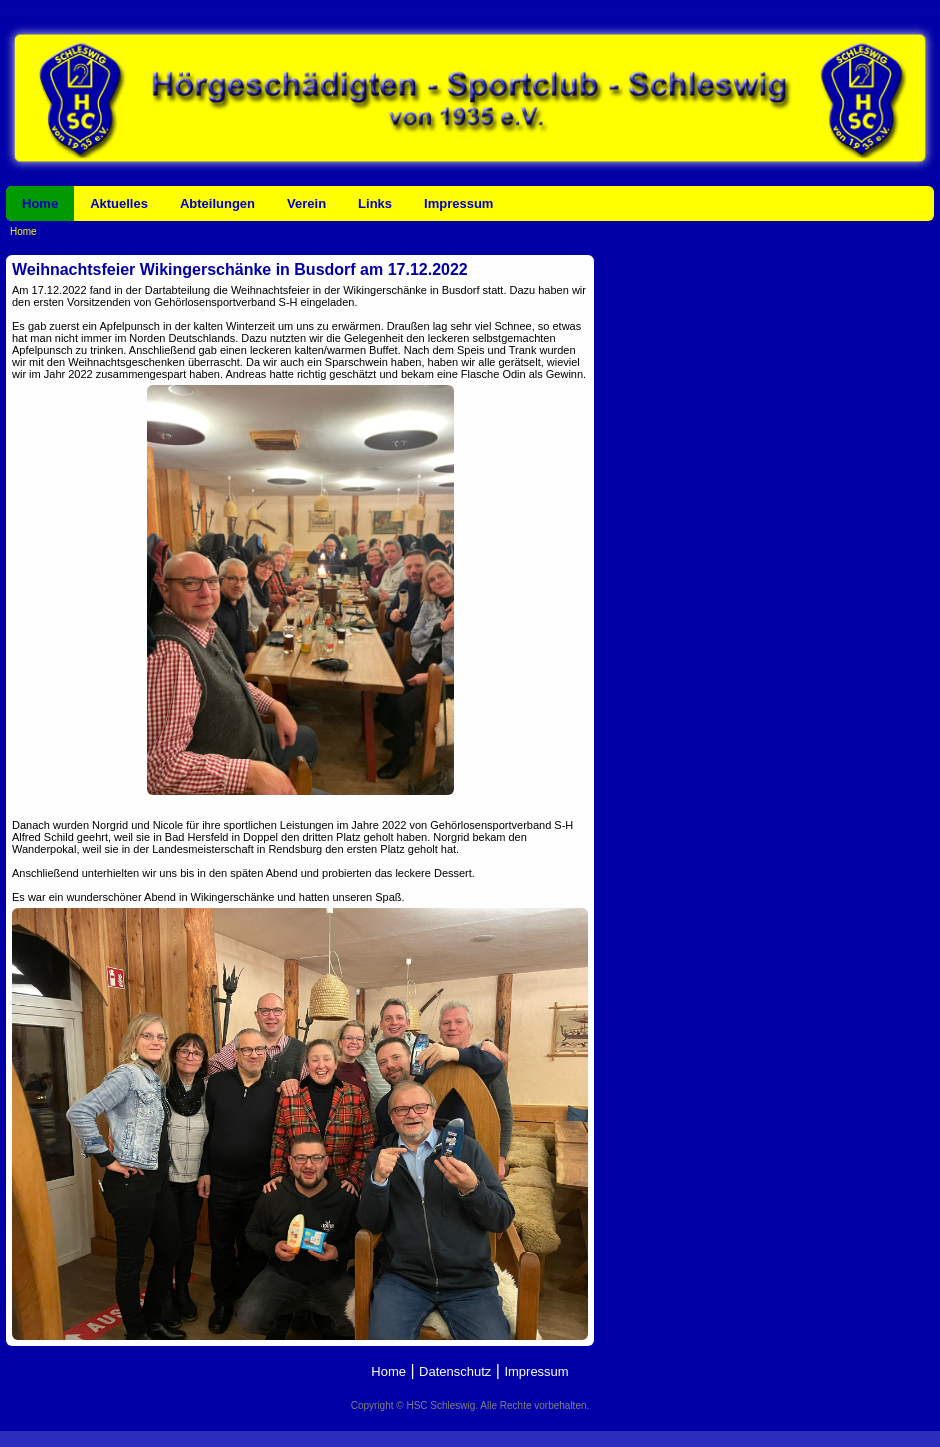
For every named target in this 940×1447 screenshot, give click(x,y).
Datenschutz (455, 1371)
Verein (306, 203)
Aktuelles (119, 203)
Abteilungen (217, 203)
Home (40, 203)
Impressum (458, 203)
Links (375, 203)
